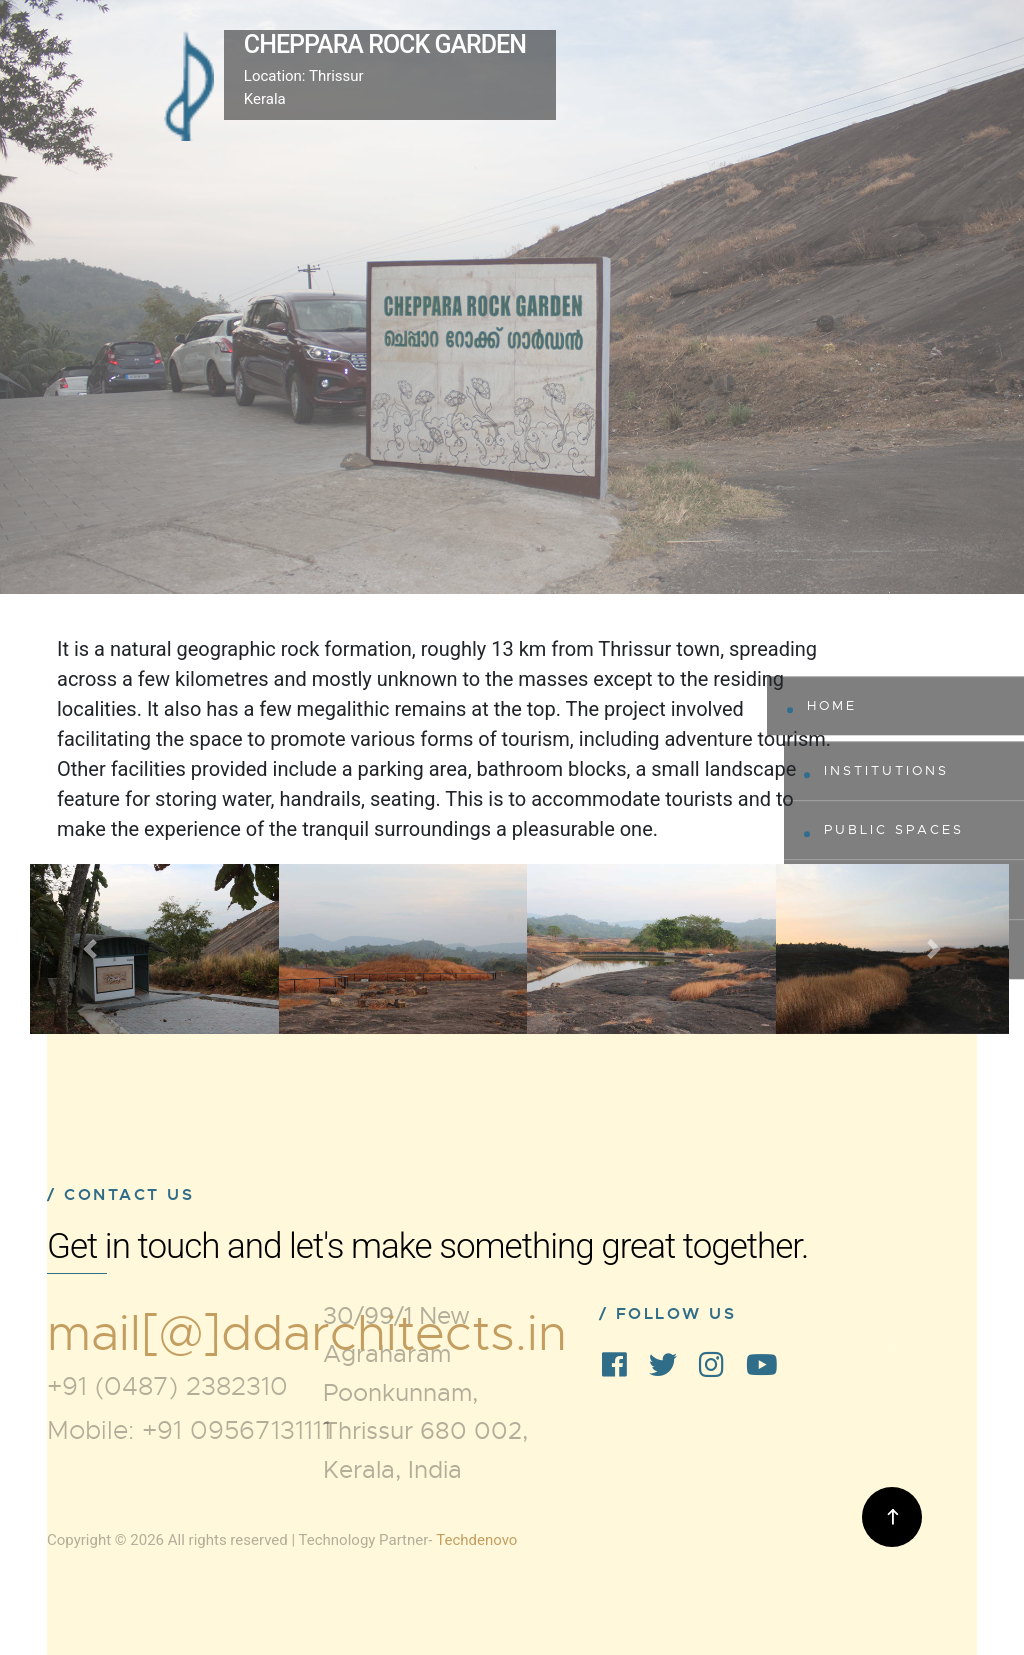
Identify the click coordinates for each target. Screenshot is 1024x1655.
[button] (89, 949)
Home (832, 705)
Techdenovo (476, 1540)
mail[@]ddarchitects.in (307, 1333)
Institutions (886, 770)
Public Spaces (894, 829)
